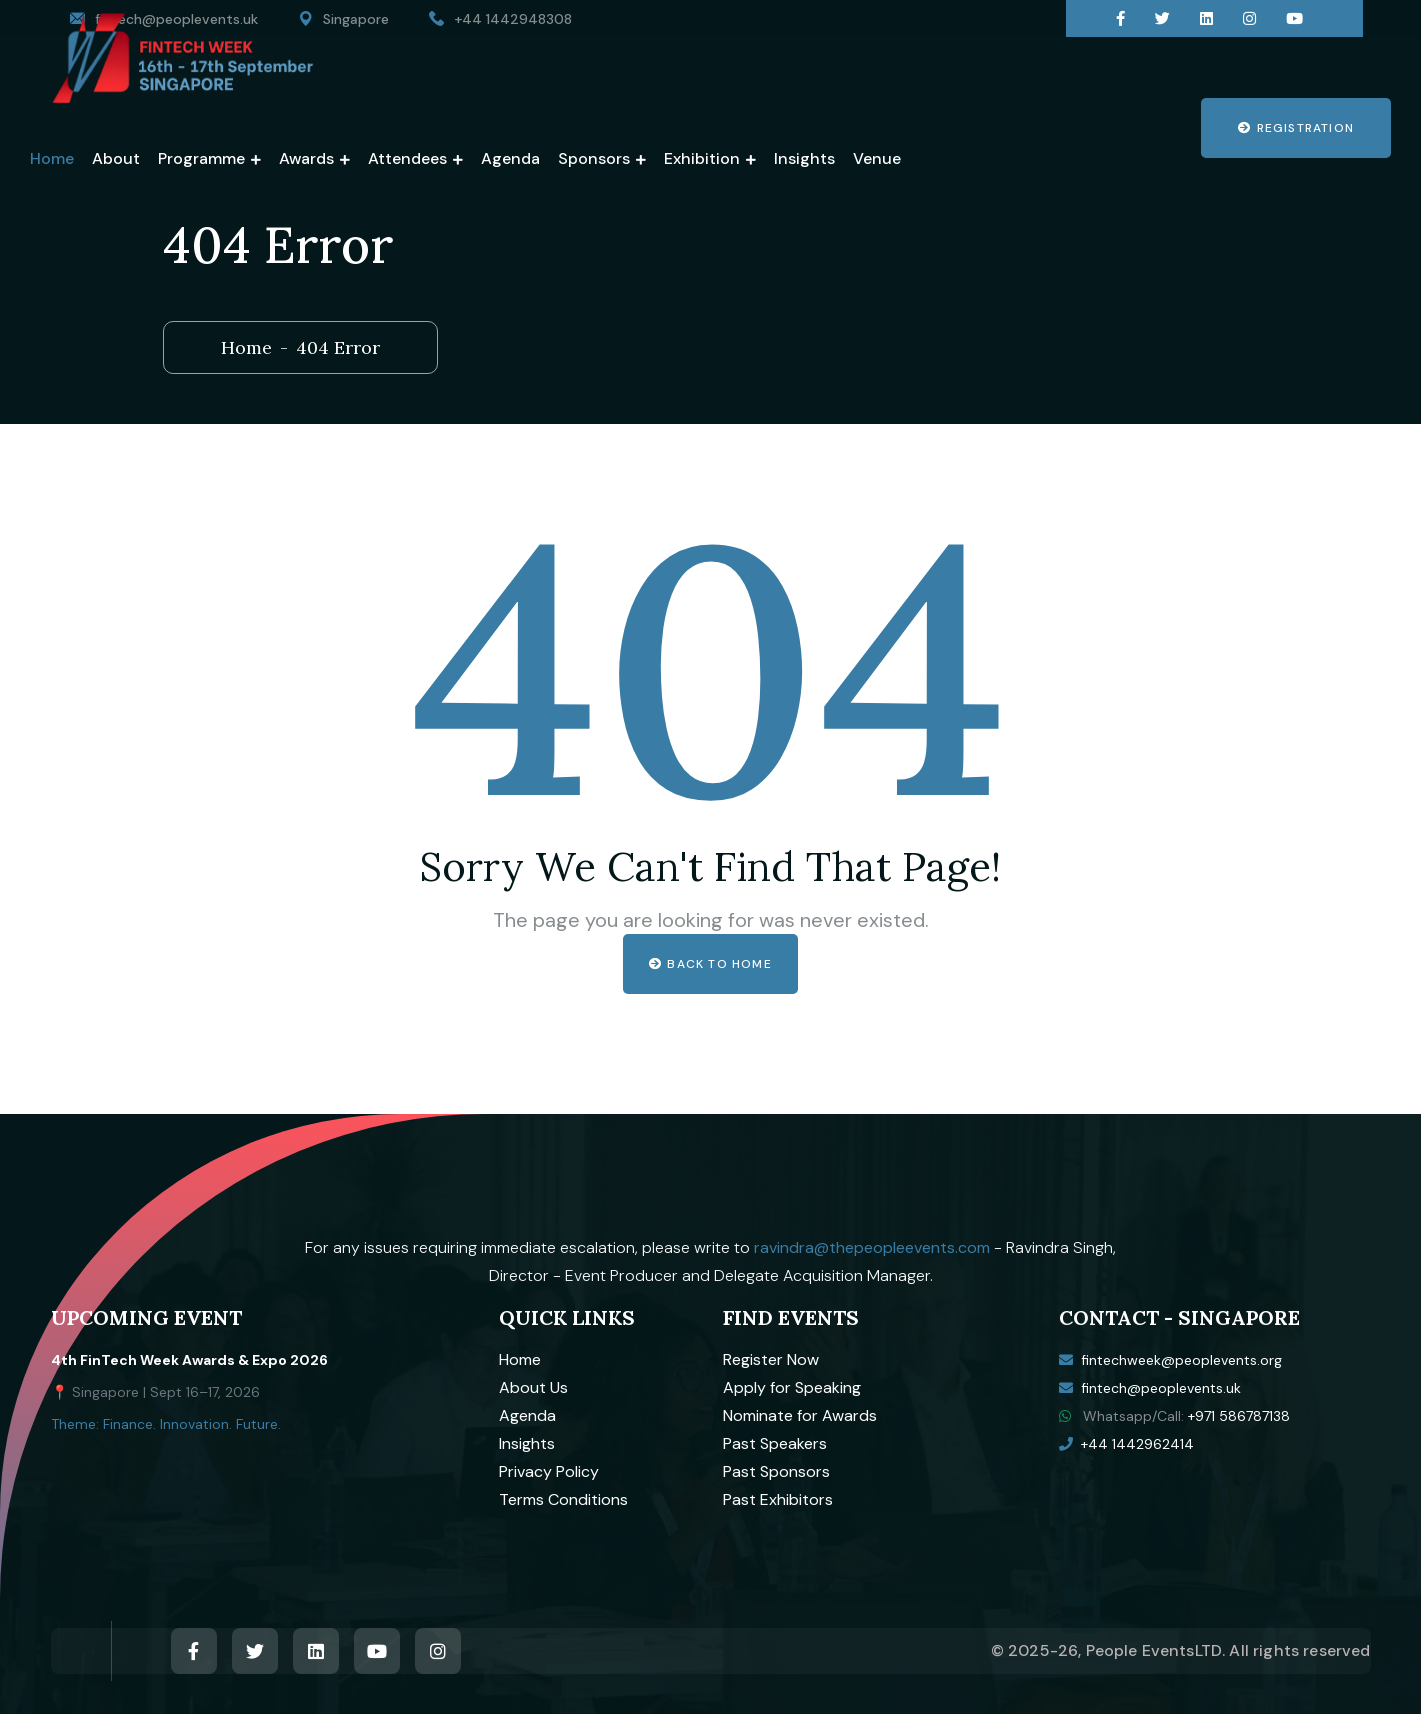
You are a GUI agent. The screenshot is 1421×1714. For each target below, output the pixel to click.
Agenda (510, 158)
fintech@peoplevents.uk (1161, 1388)
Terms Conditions (563, 1499)
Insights (804, 158)
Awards (306, 158)
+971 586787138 (1239, 1416)
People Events (1140, 1650)
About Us (533, 1387)
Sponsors (594, 158)
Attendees (407, 158)
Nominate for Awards (800, 1415)
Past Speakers (775, 1443)
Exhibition (702, 158)
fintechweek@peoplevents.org (1181, 1360)
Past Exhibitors (778, 1499)
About (116, 158)
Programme (201, 158)
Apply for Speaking (792, 1387)
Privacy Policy (549, 1471)
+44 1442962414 (1137, 1444)
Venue (877, 158)
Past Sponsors (776, 1471)
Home (52, 158)
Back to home (710, 964)
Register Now (771, 1359)
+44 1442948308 (513, 19)
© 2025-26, (1038, 1650)
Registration (1296, 128)
